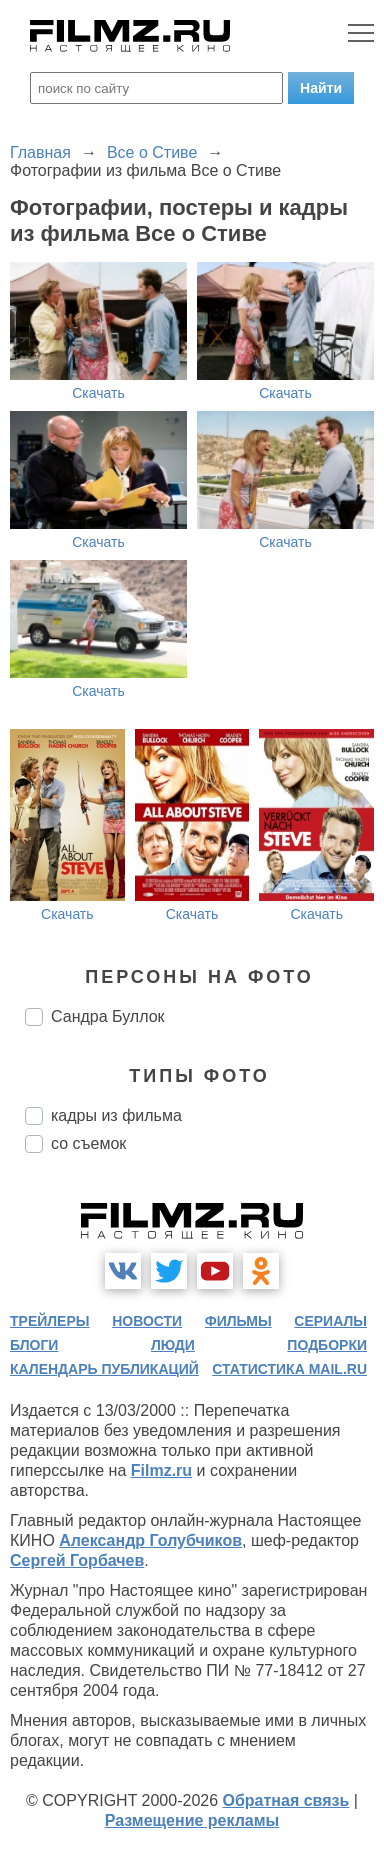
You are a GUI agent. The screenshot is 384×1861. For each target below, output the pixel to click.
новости (147, 1321)
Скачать (98, 393)
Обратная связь (286, 1800)
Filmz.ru (161, 1470)
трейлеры (50, 1321)
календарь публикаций (104, 1369)
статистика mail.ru (289, 1369)
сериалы (330, 1321)
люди (173, 1345)
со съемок (88, 1143)
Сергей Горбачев (77, 1560)
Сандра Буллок (108, 1016)
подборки (327, 1345)
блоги (34, 1345)
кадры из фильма (116, 1115)
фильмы (238, 1321)
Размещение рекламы (192, 1820)
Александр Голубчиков (150, 1540)
